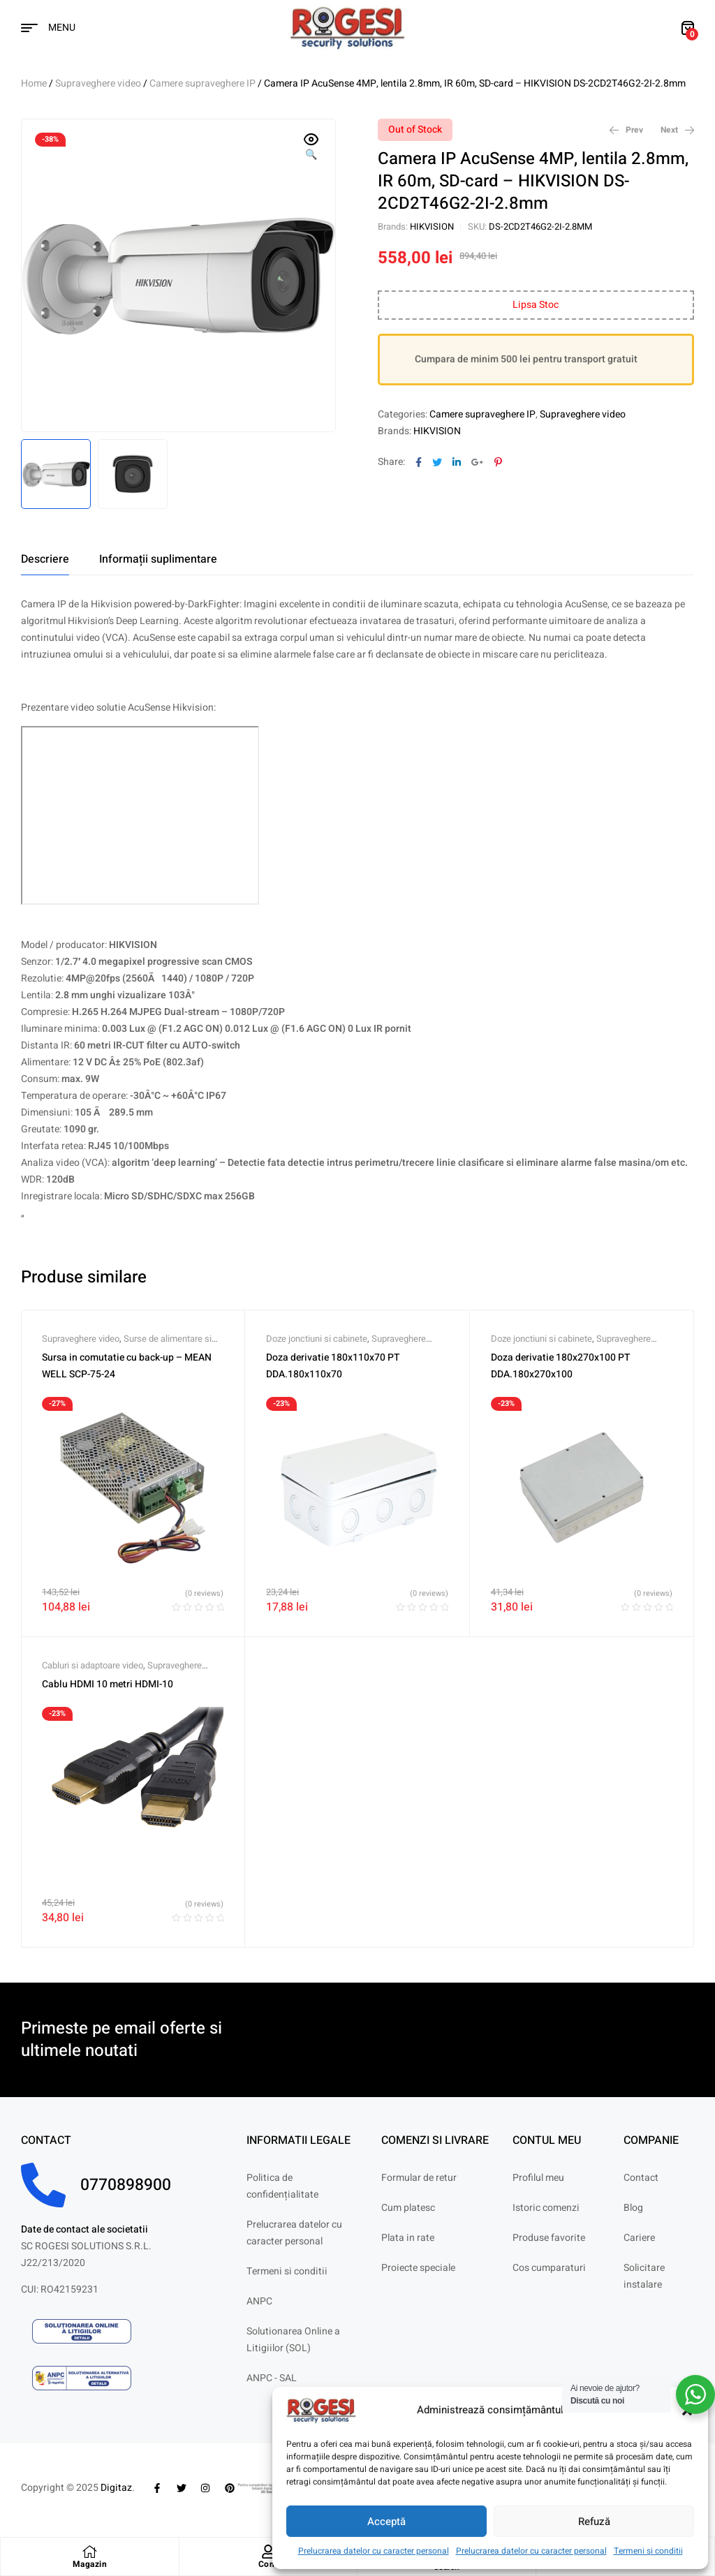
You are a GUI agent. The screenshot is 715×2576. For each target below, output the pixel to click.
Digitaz (116, 2487)
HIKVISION (432, 226)
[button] (311, 148)
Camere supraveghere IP (202, 83)
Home (34, 83)
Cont (268, 2564)
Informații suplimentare (158, 559)
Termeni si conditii (648, 2551)
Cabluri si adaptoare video (92, 1665)
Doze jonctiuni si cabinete (316, 1338)
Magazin (90, 2564)
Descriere (45, 559)
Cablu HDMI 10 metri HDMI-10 (107, 1684)
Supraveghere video (98, 83)
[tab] (45, 559)
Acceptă (386, 2521)
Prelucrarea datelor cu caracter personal (373, 2551)
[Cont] (268, 2552)
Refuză (594, 2521)
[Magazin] (89, 2552)
